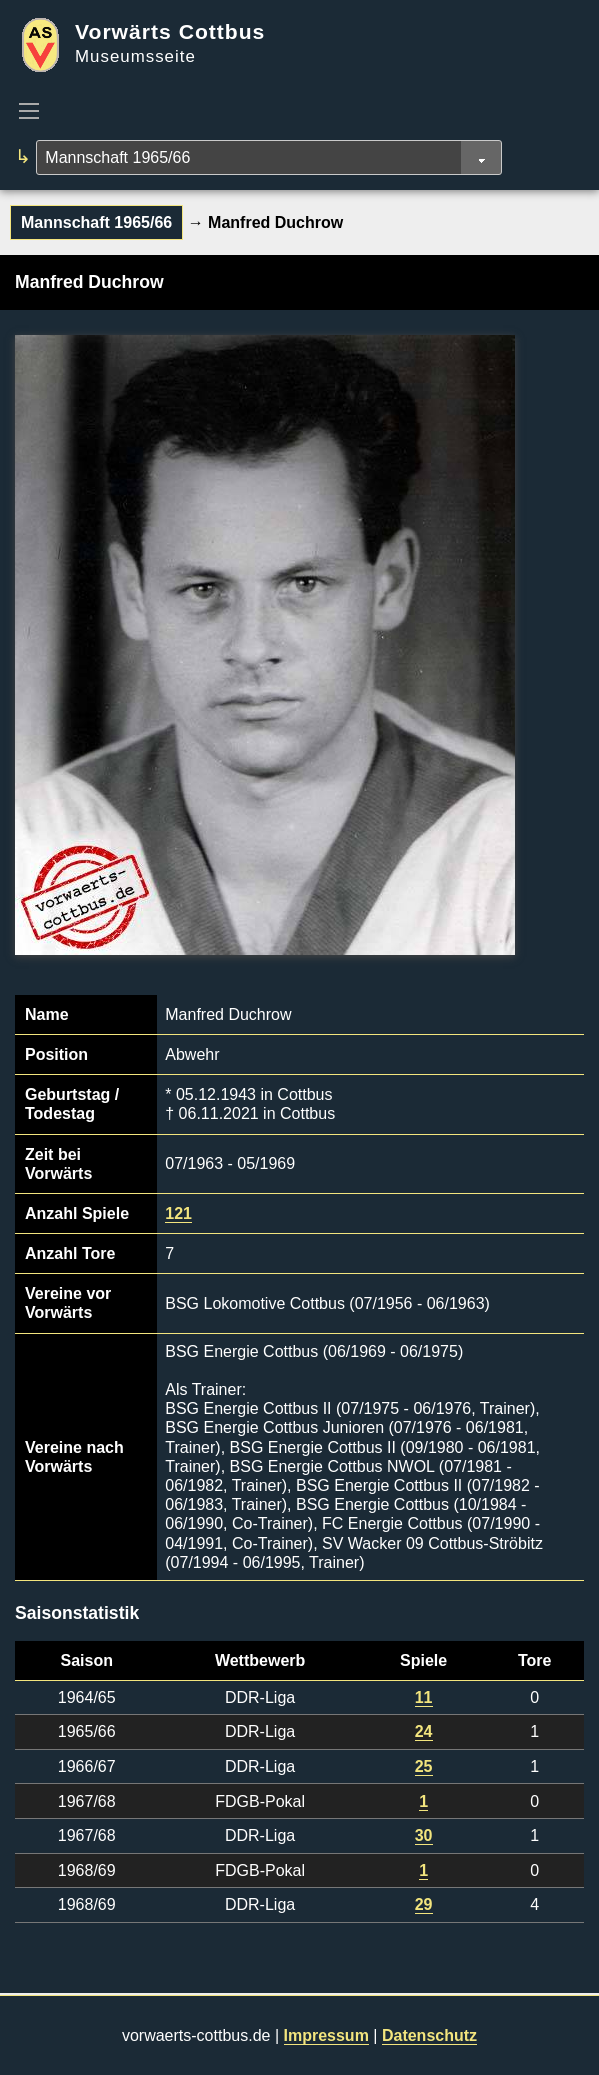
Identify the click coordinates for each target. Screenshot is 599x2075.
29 (424, 1904)
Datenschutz (429, 2035)
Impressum (326, 2035)
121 (178, 1213)
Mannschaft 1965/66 (96, 222)
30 (424, 1835)
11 (424, 1697)
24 (424, 1731)
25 (424, 1766)
